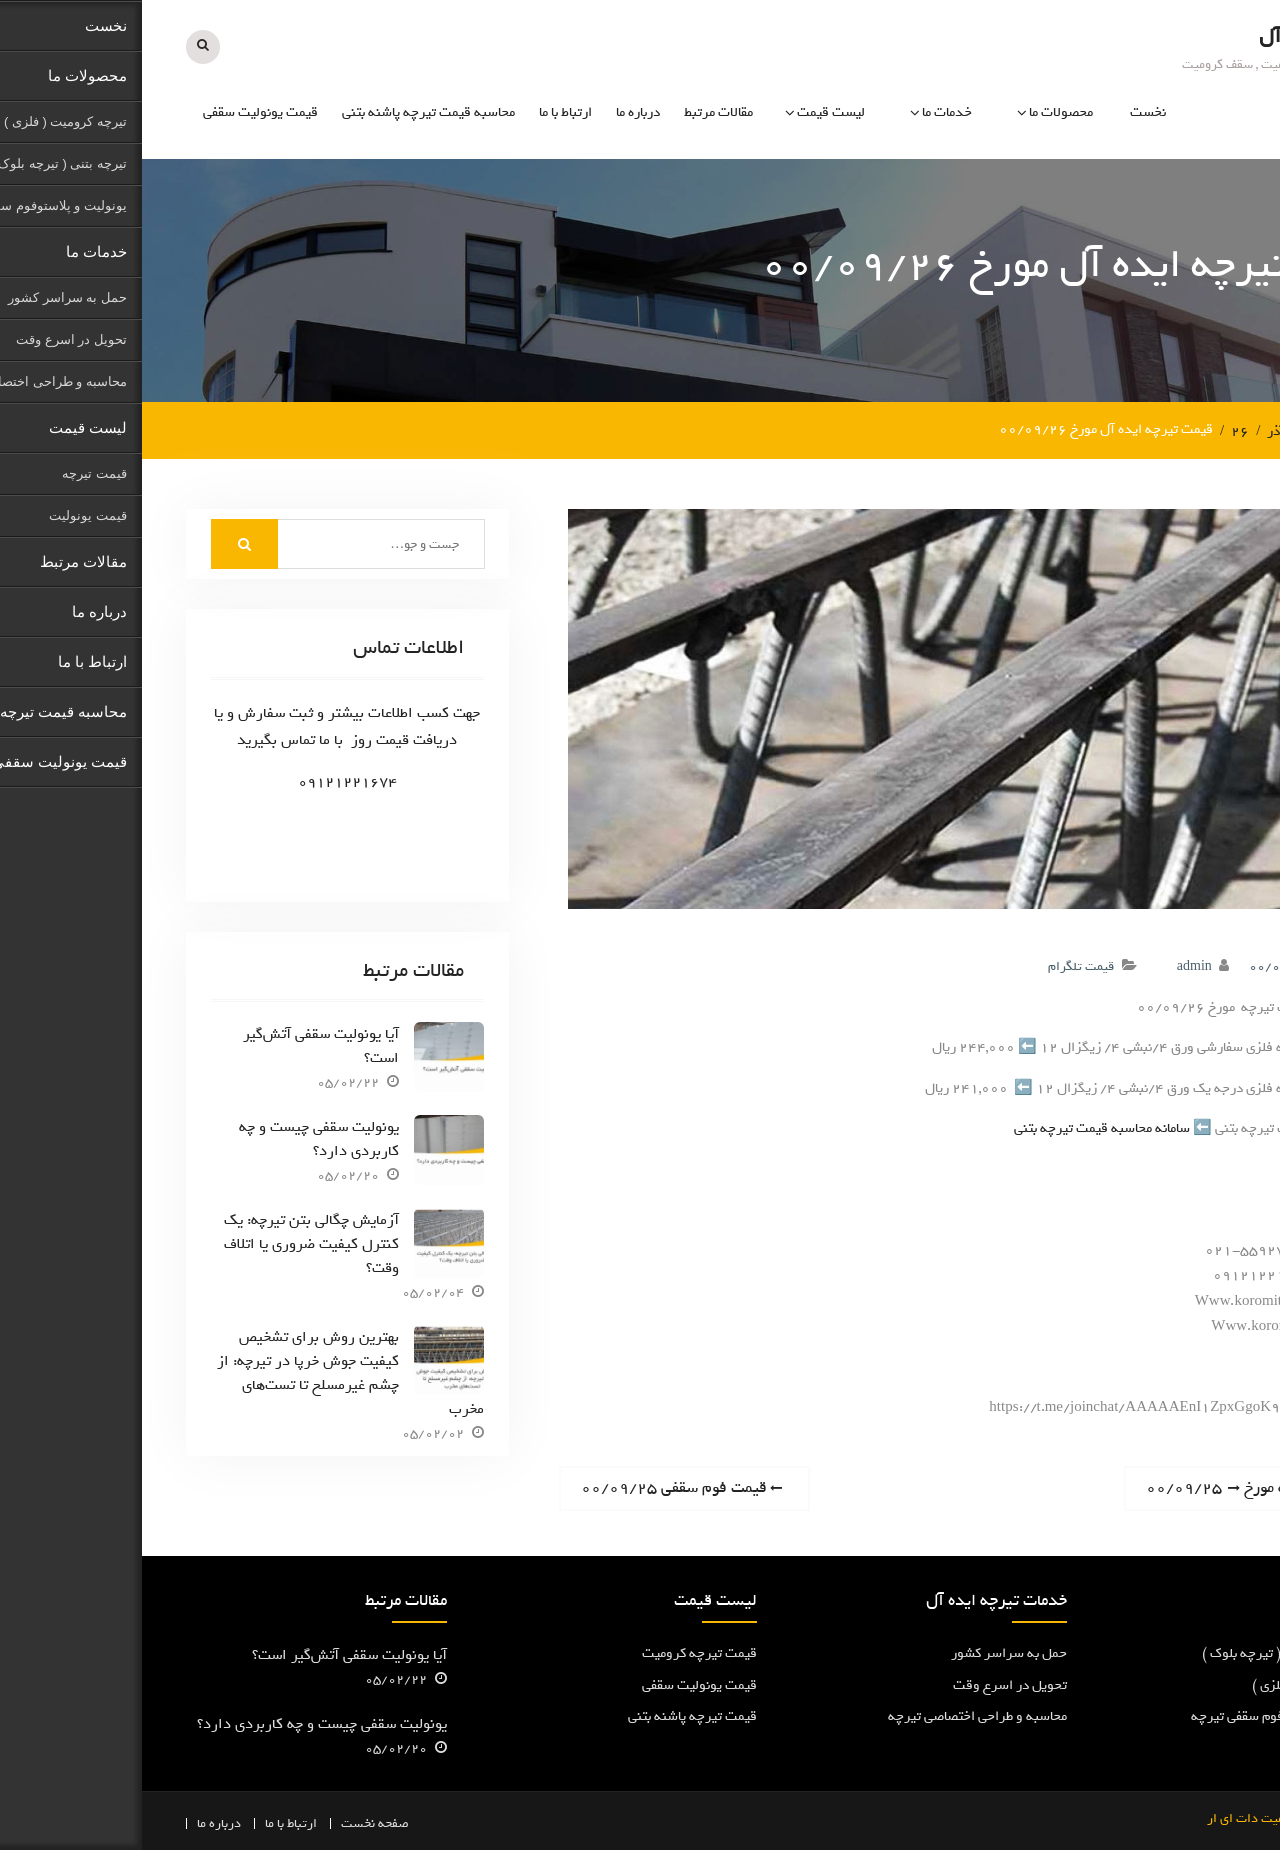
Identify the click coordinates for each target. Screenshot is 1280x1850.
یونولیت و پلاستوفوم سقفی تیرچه (1142, 1716)
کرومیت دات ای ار (1112, 1817)
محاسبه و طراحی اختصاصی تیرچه (835, 1716)
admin (1052, 966)
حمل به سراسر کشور (867, 1653)
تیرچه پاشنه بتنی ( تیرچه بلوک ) (1148, 1653)
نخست (1006, 112)
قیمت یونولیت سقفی (118, 112)
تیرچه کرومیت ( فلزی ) (1173, 1684)
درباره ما (496, 112)
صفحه (251, 1822)
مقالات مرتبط (576, 112)
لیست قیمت (689, 112)
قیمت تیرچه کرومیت (557, 1653)
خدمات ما (805, 112)
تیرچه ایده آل (1174, 36)
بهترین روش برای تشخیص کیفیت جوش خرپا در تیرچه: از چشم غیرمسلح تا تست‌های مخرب (208, 1372)
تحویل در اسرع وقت (868, 1684)
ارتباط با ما (423, 112)
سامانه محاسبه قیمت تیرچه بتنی (960, 1128)
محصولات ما (919, 112)
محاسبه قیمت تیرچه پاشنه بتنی (286, 112)
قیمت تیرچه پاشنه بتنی (550, 1716)
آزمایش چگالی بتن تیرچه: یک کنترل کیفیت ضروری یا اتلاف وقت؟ (169, 1244)
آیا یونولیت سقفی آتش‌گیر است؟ (179, 1046)
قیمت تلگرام (939, 966)
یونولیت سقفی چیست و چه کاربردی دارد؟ (177, 1139)
